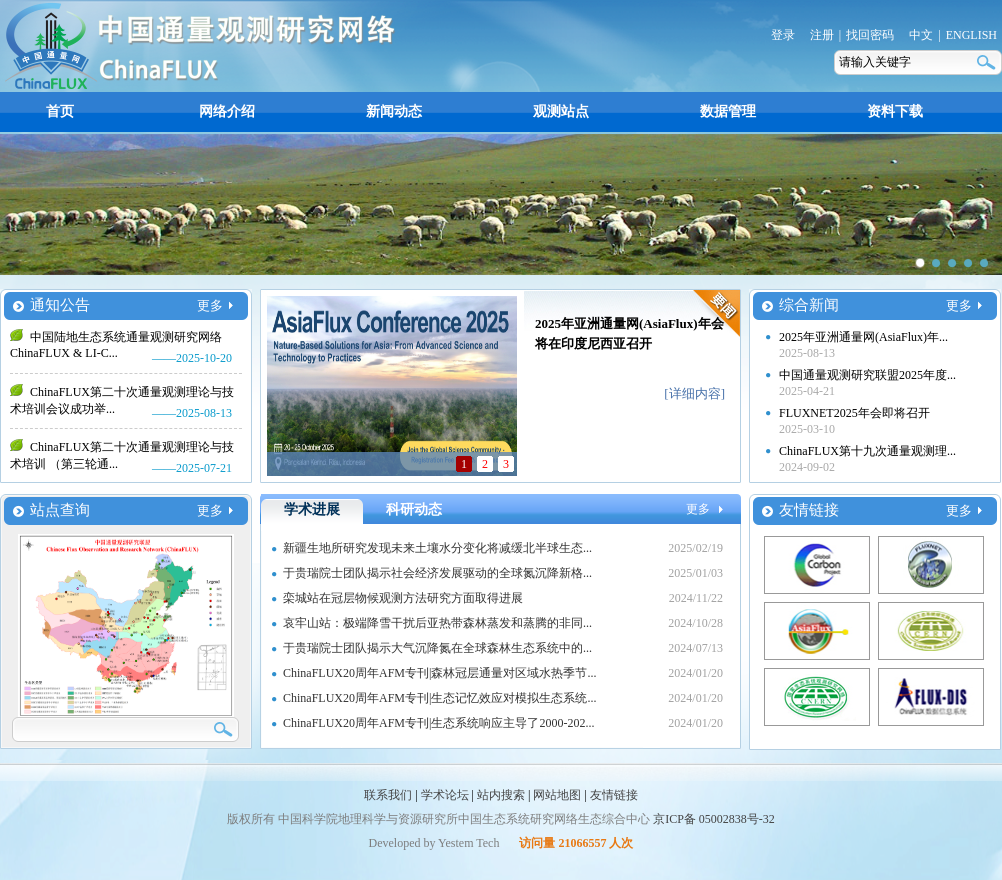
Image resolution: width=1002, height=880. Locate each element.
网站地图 (557, 795)
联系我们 (388, 795)
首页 (60, 111)
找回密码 (870, 35)
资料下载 (895, 111)
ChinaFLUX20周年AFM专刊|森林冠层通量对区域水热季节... (439, 673)
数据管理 (728, 111)
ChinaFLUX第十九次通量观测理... (867, 451)
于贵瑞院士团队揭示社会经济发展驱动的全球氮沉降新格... (437, 573)
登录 (783, 35)
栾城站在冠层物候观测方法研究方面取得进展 (403, 598)
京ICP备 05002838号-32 (714, 819)
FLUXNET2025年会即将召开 (854, 413)
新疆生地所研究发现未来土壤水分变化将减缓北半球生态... (437, 548)
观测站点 (561, 111)
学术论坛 (445, 795)
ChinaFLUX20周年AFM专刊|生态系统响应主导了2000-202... (438, 723)
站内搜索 (501, 795)
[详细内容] (694, 393)
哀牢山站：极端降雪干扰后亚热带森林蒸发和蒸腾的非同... (437, 623)
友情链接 (614, 795)
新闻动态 (394, 111)
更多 (210, 305)
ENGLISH (971, 35)
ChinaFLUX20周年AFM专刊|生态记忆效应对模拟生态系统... (439, 698)
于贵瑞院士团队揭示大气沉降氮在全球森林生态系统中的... (437, 648)
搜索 (988, 62)
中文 (921, 35)
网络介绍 (227, 111)
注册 (822, 35)
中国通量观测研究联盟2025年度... (867, 375)
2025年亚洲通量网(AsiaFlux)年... (863, 337)
